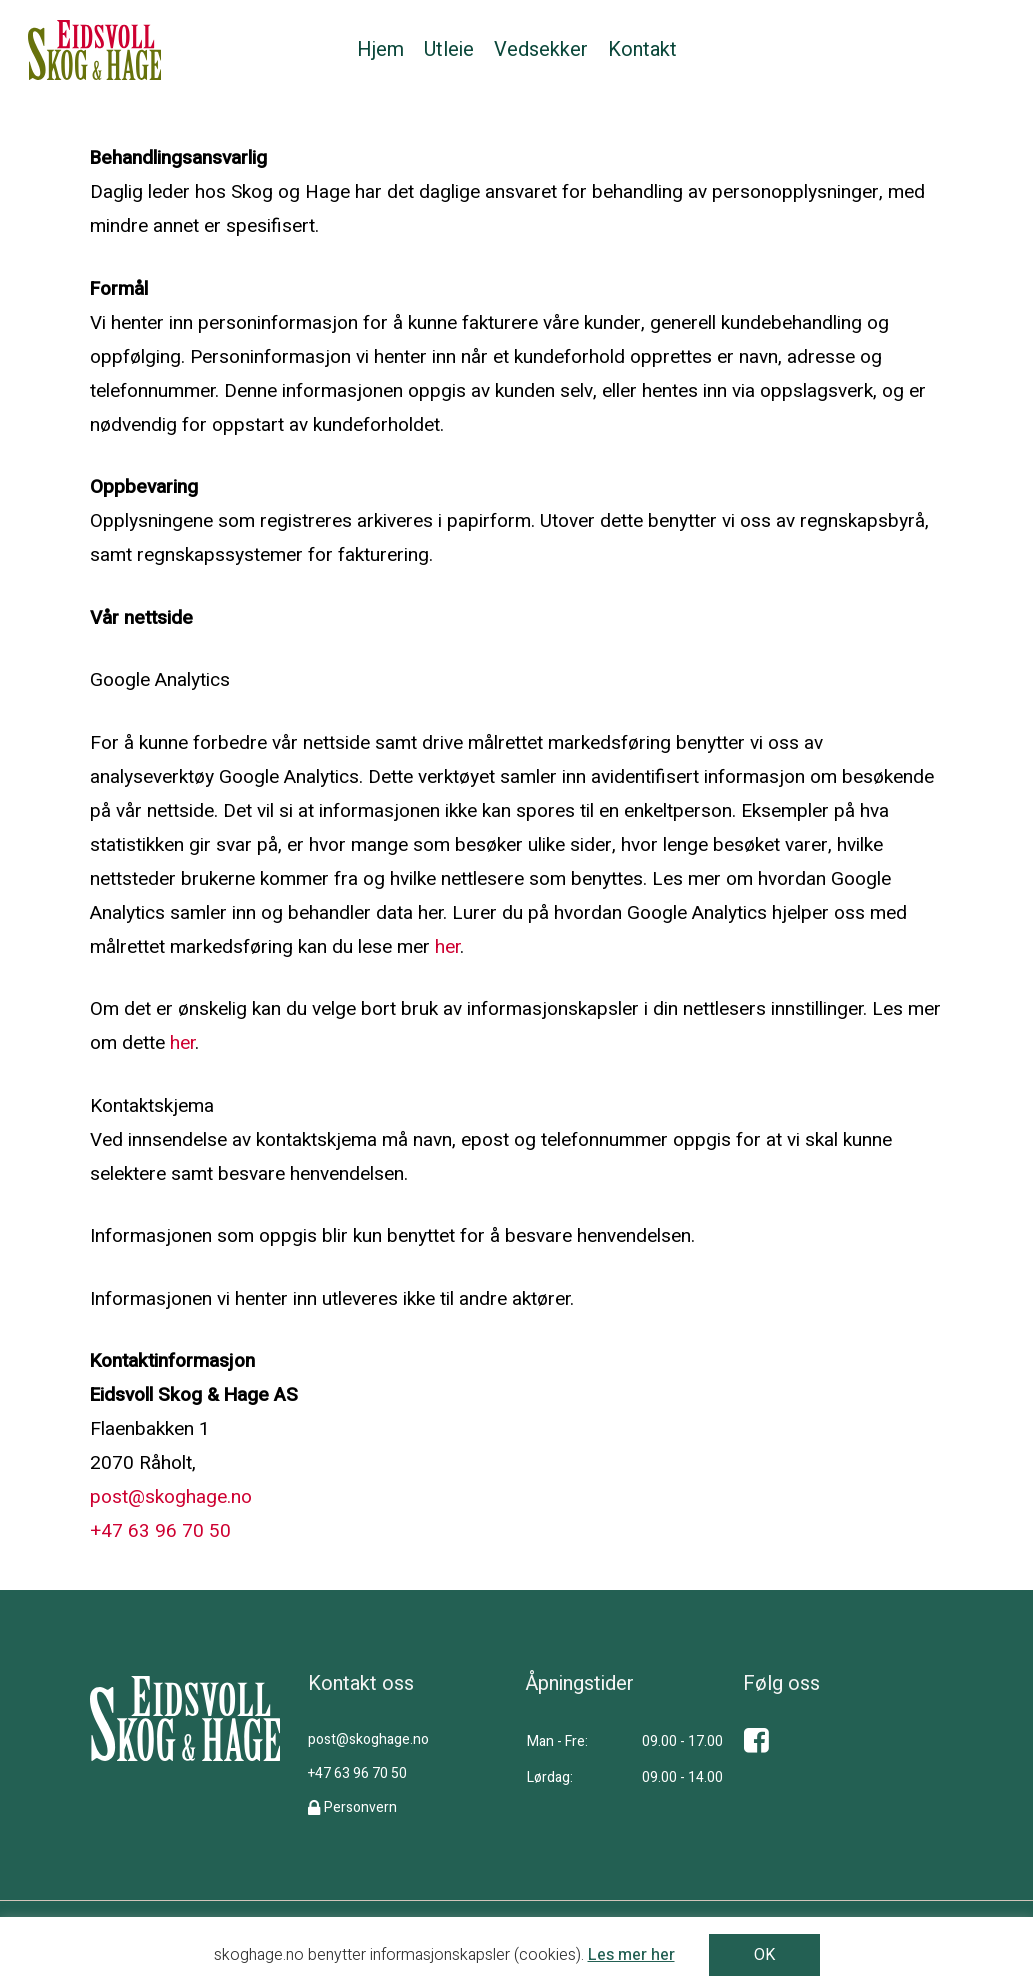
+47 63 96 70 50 (160, 1531)
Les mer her (631, 1955)
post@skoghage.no (171, 1497)
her (447, 947)
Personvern (360, 1807)
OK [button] (764, 1955)
